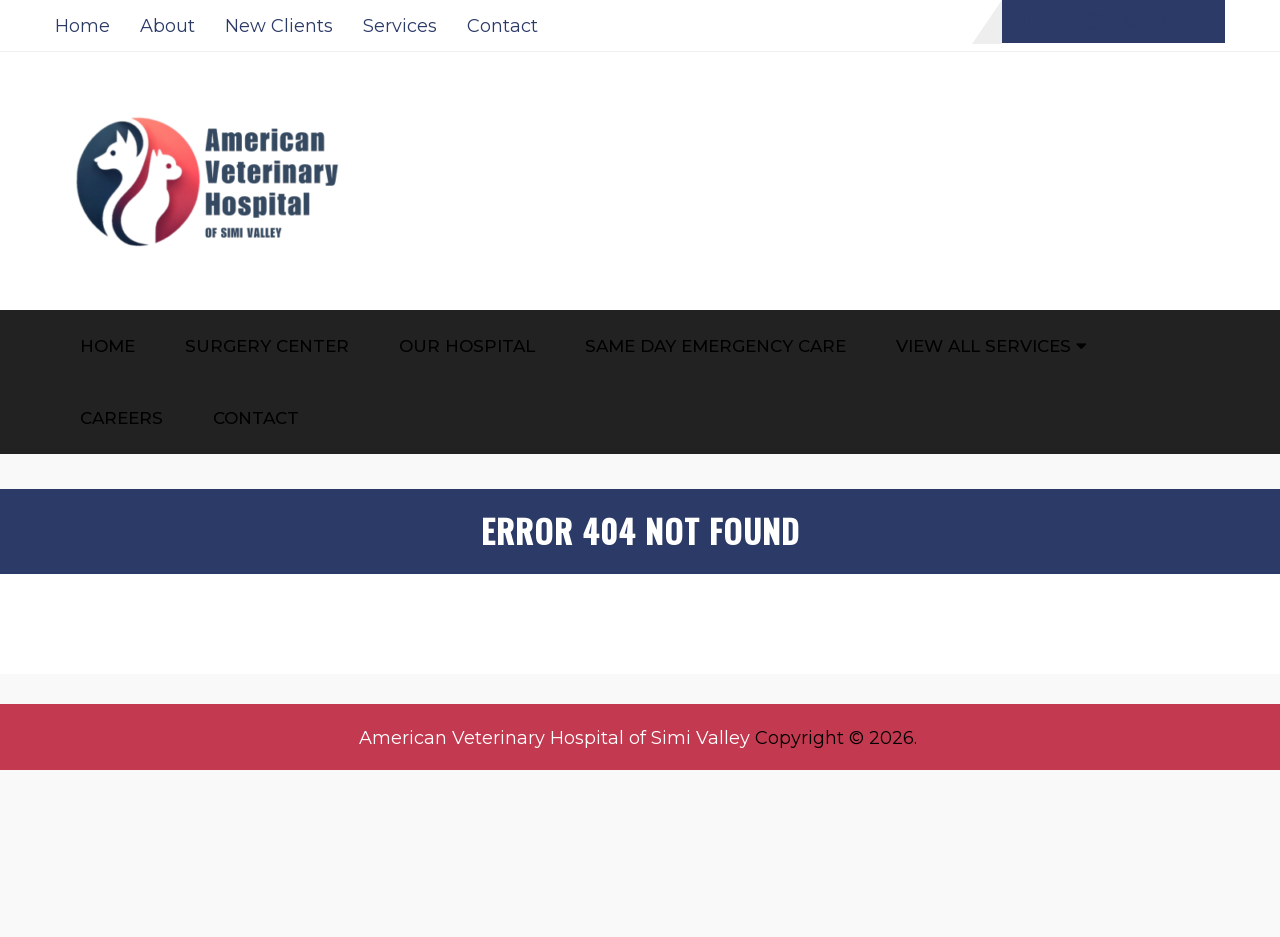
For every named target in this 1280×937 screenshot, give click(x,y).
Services (400, 26)
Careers (121, 418)
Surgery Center (267, 346)
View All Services (983, 346)
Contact (502, 26)
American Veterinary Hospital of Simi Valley (554, 738)
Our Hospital (467, 346)
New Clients (279, 26)
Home (82, 26)
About (167, 26)
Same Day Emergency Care (715, 346)
